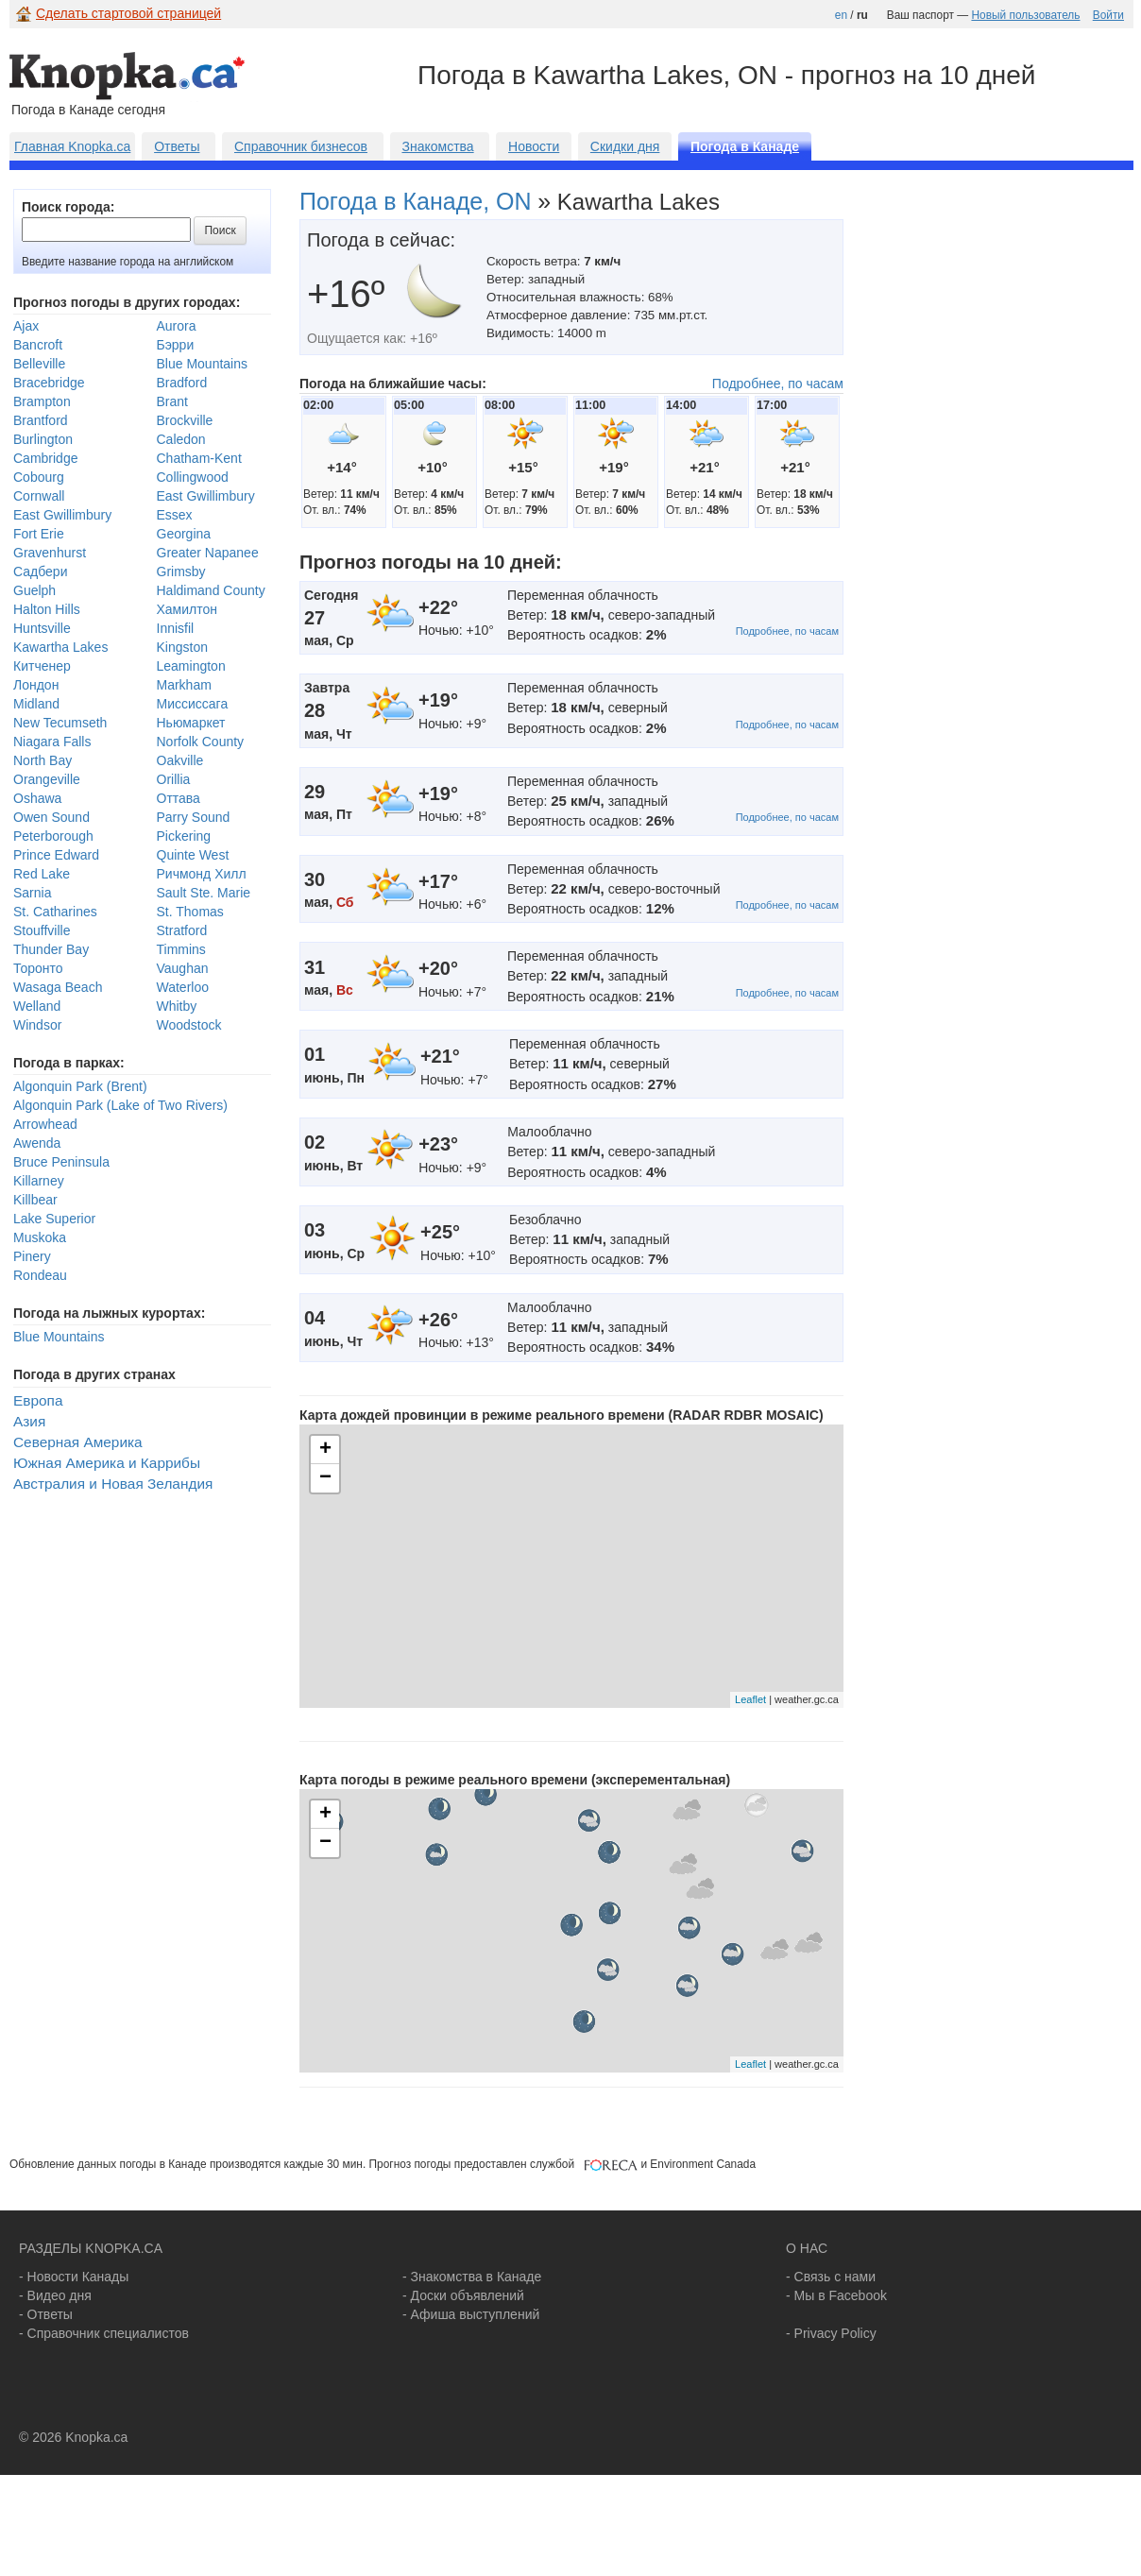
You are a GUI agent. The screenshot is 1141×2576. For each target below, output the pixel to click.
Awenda (36, 1143)
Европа (37, 1400)
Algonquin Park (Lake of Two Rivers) (120, 1105)
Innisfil (176, 628)
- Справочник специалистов (104, 2333)
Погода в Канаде (744, 146)
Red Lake (41, 873)
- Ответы (46, 2314)
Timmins (181, 949)
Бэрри (176, 344)
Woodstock (189, 1024)
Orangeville (46, 779)
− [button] (325, 1478)
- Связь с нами (831, 2276)
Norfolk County (201, 741)
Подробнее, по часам (777, 383)
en (841, 15)
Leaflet (750, 1699)
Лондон (36, 684)
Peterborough (53, 836)
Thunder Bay (51, 949)
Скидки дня (625, 146)
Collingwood (193, 477)
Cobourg (38, 477)
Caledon (181, 439)
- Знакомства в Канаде (471, 2276)
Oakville (180, 760)
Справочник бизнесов (300, 146)
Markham (184, 684)
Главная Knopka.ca (72, 146)
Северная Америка (78, 1442)
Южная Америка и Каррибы (106, 1463)
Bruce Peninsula (61, 1161)
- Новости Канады (73, 2276)
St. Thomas (190, 911)
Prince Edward (56, 854)
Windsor (37, 1024)
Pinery (32, 1256)
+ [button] (325, 1450)
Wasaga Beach (57, 987)
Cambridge (45, 458)
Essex (175, 514)
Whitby (177, 1006)
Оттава (178, 798)
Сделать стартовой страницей (128, 13)
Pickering (184, 836)
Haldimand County (211, 590)
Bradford (182, 382)
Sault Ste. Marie (204, 892)
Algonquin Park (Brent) (80, 1086)
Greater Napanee (208, 552)
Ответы (176, 146)
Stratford (182, 930)
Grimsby (181, 571)
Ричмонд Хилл (202, 873)
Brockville (185, 420)
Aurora (176, 325)
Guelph (34, 590)
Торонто (38, 968)
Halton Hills (46, 609)
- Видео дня (55, 2295)
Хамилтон (187, 609)
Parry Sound (193, 817)
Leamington (191, 666)
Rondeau (40, 1275)
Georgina (184, 533)
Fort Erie (38, 533)
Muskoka (39, 1237)
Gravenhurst (49, 552)
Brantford (40, 420)
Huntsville (42, 628)
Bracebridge (49, 382)
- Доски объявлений (463, 2295)
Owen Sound (51, 817)
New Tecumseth (60, 722)
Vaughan (183, 968)
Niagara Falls (52, 741)
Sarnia (32, 892)
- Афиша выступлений (470, 2314)
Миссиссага (193, 703)
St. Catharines (55, 911)
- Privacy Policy (831, 2333)
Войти (1108, 15)
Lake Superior (54, 1218)
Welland (36, 1006)
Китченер (42, 666)
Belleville (39, 363)
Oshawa (37, 798)
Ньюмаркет (191, 722)
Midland (36, 703)
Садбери (40, 571)
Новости (533, 146)
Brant (172, 401)
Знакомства (437, 146)
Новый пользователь (1025, 15)
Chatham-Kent (199, 458)
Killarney (38, 1180)
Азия (29, 1421)
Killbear (35, 1199)
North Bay (42, 760)
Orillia (174, 779)
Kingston (182, 647)
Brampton (42, 401)
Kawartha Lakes (60, 647)
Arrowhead (45, 1124)
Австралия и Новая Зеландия (113, 1484)
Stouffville (41, 930)
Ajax (26, 325)
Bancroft (37, 344)
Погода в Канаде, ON (415, 201)
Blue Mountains (202, 363)
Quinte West (193, 854)
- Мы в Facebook (836, 2295)
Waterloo (183, 987)
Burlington (43, 439)
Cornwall (38, 495)
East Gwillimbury (206, 495)
